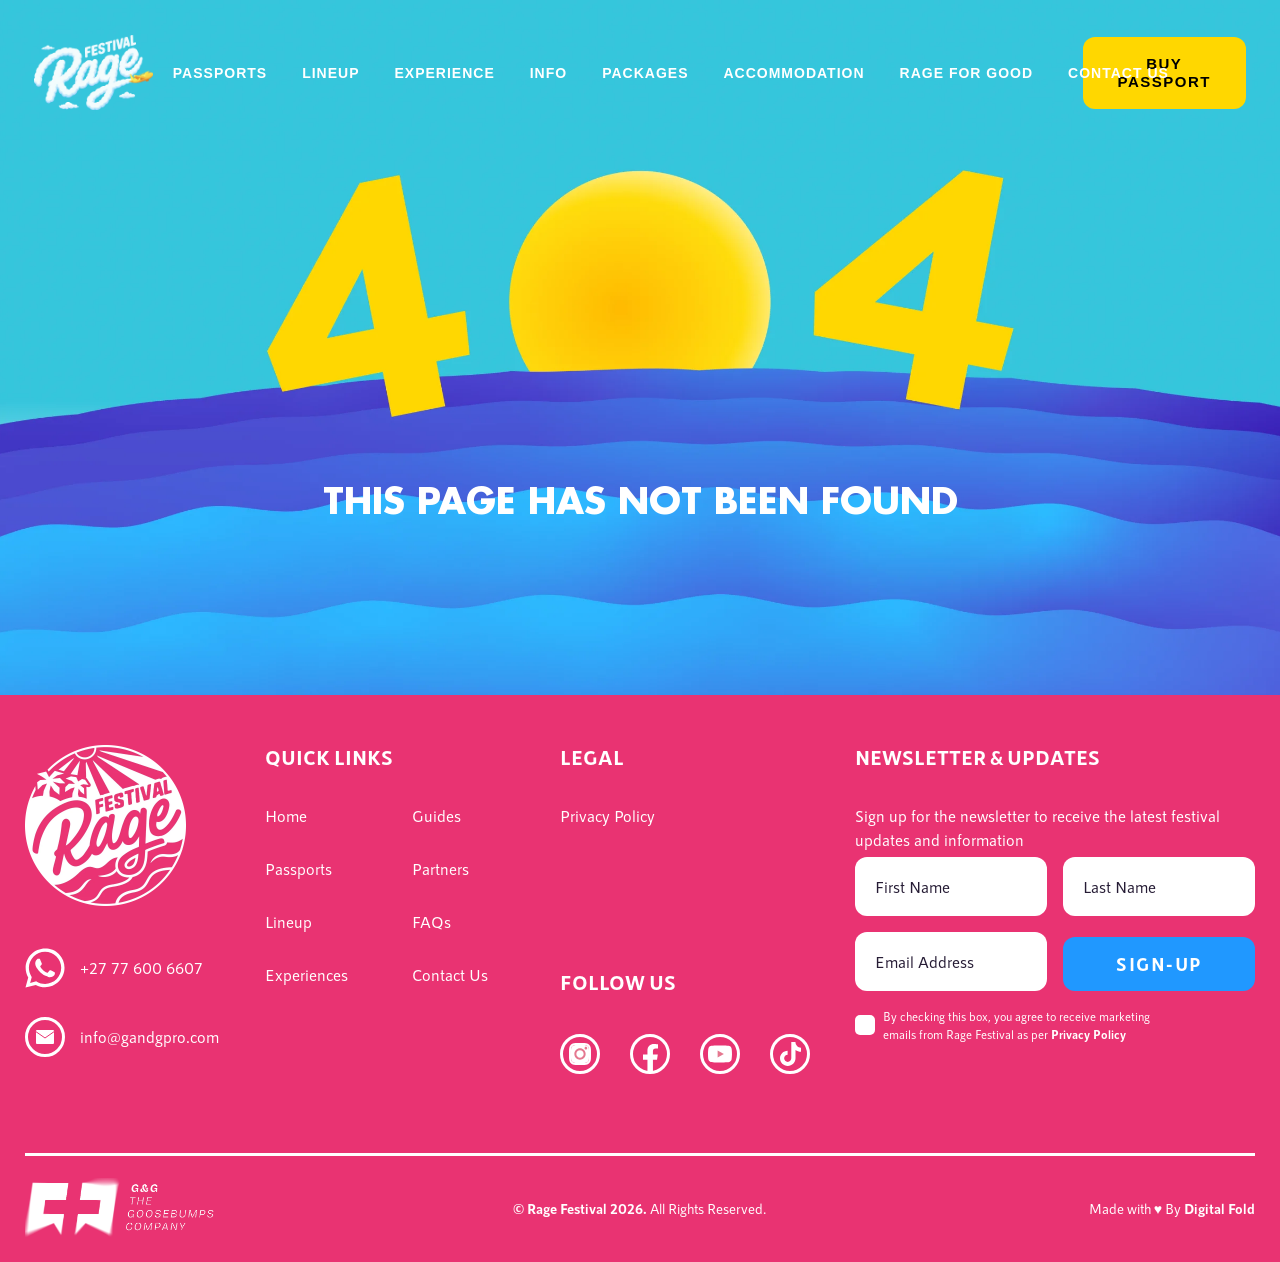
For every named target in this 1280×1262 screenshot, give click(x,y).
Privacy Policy (1088, 1034)
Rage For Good (967, 73)
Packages (645, 73)
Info (548, 73)
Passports (220, 73)
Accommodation (793, 73)
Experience (444, 73)
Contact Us (1118, 73)
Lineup (330, 73)
